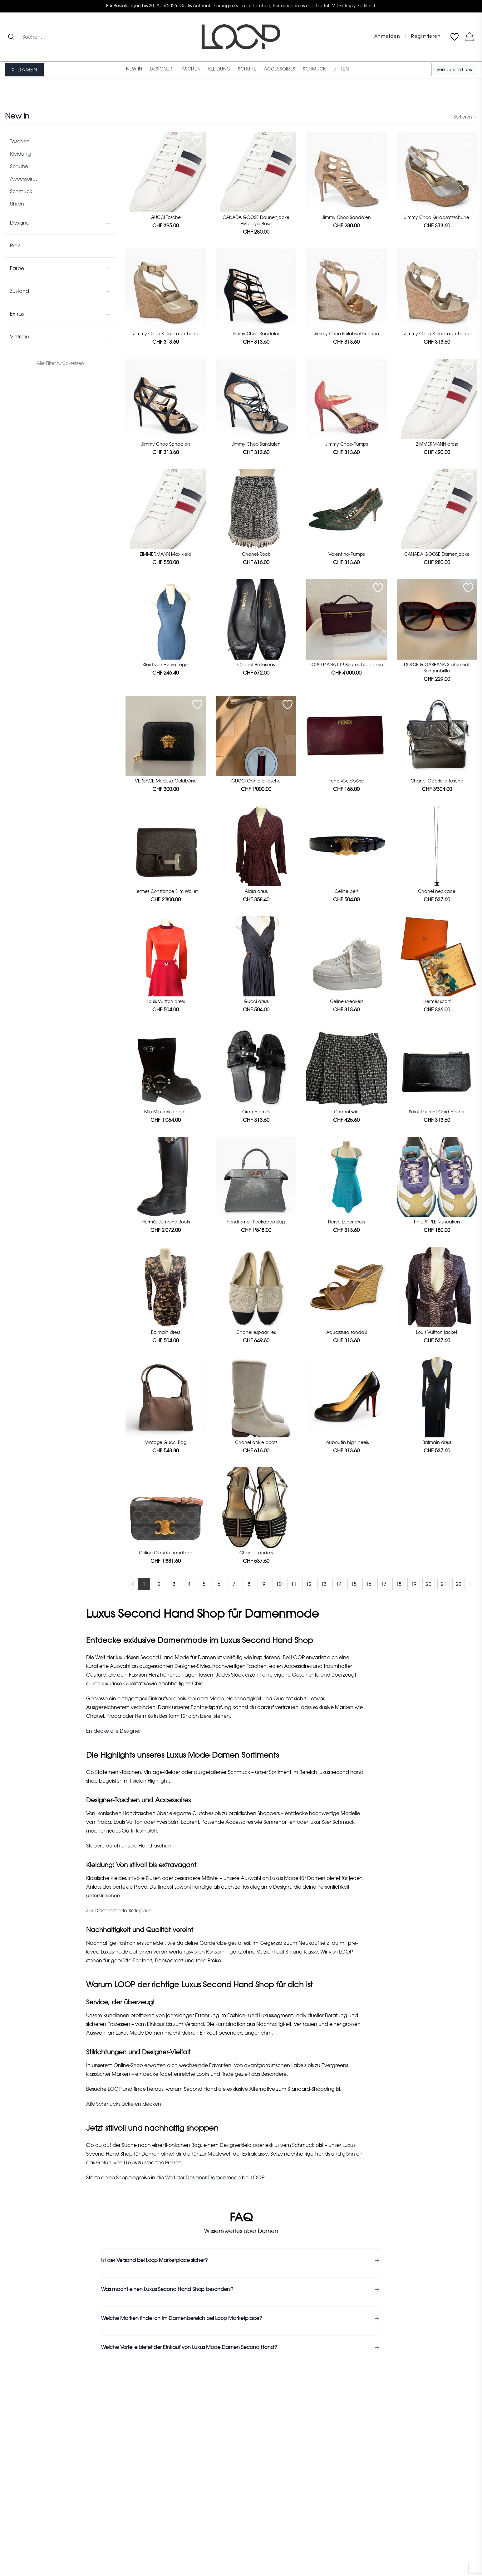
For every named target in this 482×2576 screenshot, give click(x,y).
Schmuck (21, 191)
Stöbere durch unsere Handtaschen (128, 1846)
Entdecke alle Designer (113, 1731)
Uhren (17, 204)
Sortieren (465, 117)
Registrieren (426, 37)
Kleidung (20, 154)
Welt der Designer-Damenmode (203, 2178)
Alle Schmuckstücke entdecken (123, 2104)
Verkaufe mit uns (454, 70)
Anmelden (387, 37)
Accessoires (23, 179)
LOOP (114, 2089)
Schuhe (19, 166)
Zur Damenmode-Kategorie (118, 1911)
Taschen (20, 141)
